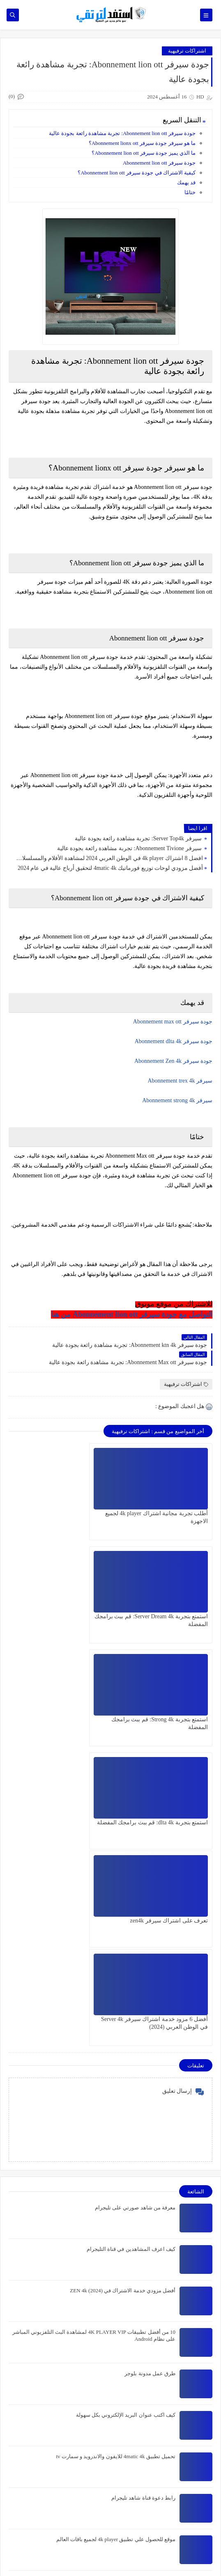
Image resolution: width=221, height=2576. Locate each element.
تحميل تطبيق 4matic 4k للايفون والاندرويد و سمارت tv (115, 2156)
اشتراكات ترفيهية (187, 51)
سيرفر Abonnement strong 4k (177, 1100)
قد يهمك (186, 182)
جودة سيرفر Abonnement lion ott (159, 163)
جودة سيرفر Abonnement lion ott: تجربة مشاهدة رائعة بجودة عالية (122, 133)
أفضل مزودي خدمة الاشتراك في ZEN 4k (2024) (122, 1990)
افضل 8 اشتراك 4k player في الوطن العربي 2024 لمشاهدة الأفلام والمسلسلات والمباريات (108, 858)
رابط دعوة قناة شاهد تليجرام (143, 2197)
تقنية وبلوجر (190, 2528)
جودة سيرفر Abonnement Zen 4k (173, 1061)
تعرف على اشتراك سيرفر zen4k (169, 1719)
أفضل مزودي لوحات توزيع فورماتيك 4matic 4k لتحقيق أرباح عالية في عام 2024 (110, 868)
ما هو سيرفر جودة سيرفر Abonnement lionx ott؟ (142, 143)
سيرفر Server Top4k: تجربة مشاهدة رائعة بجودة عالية (139, 838)
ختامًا (190, 192)
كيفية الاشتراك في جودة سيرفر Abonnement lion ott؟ (137, 173)
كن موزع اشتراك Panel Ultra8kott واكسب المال (148, 2352)
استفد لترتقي (77, 2558)
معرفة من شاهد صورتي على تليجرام (135, 1907)
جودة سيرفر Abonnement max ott (172, 1021)
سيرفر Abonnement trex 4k (179, 1081)
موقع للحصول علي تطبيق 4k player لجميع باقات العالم (115, 2239)
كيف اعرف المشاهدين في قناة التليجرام (131, 1948)
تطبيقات (193, 2514)
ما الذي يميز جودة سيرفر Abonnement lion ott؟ (144, 153)
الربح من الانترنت (184, 2501)
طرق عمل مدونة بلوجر (149, 2073)
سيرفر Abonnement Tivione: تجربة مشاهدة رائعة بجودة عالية (130, 848)
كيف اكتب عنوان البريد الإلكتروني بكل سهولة (126, 2114)
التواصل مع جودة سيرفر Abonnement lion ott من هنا (131, 1314)
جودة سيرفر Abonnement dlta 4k (173, 1041)
